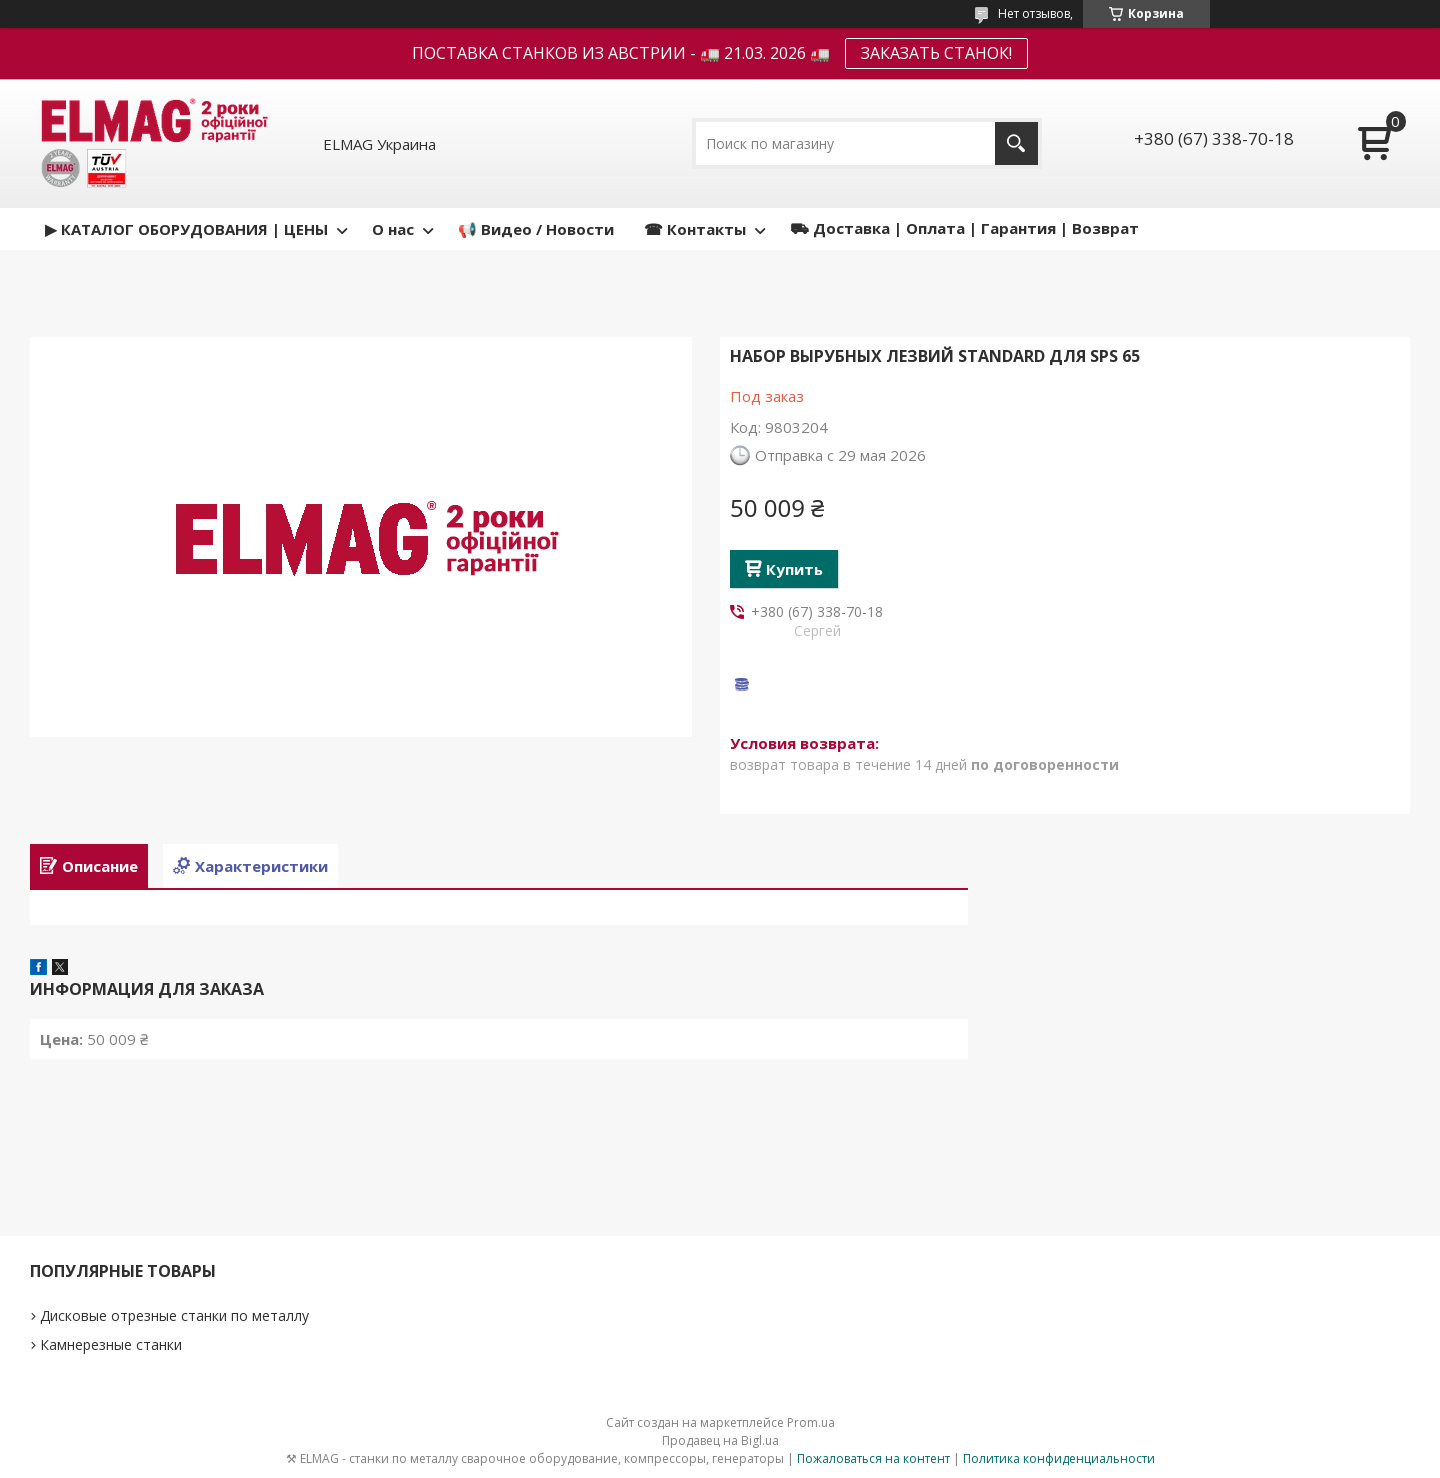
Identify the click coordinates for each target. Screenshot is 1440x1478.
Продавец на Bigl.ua (720, 1440)
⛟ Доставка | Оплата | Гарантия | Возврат (964, 228)
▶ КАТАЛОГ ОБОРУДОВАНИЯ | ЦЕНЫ (186, 229)
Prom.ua (811, 1422)
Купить (794, 569)
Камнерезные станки (111, 1344)
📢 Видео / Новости (536, 229)
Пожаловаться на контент (873, 1458)
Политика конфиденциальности (1059, 1458)
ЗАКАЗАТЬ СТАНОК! (936, 53)
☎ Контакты (695, 229)
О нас (393, 229)
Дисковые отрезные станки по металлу (174, 1315)
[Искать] (1016, 143)
